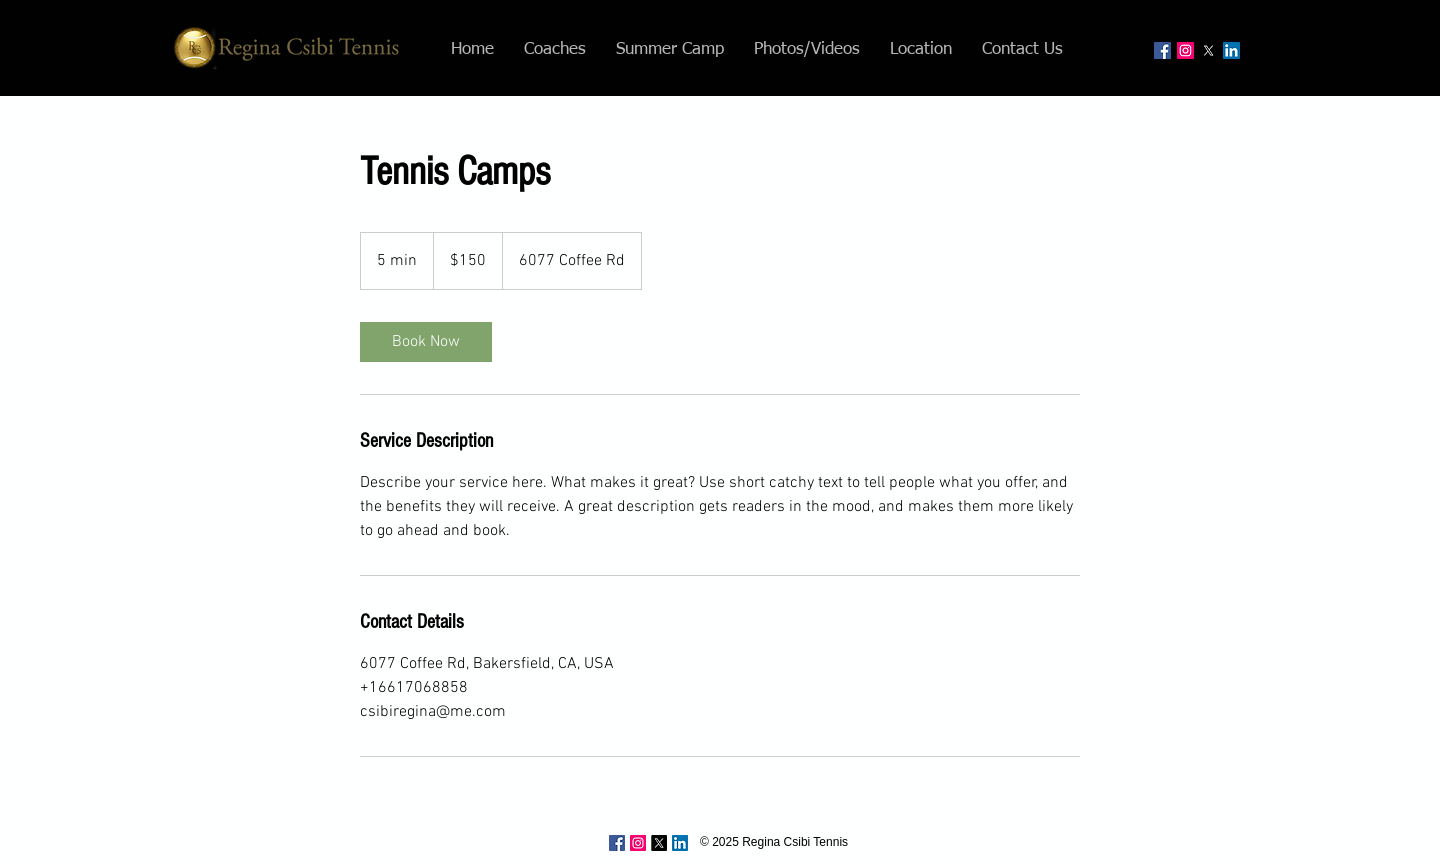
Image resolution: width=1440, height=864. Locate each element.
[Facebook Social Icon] (1162, 50)
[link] (426, 342)
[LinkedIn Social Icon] (1231, 50)
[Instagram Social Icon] (1185, 50)
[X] (1208, 50)
